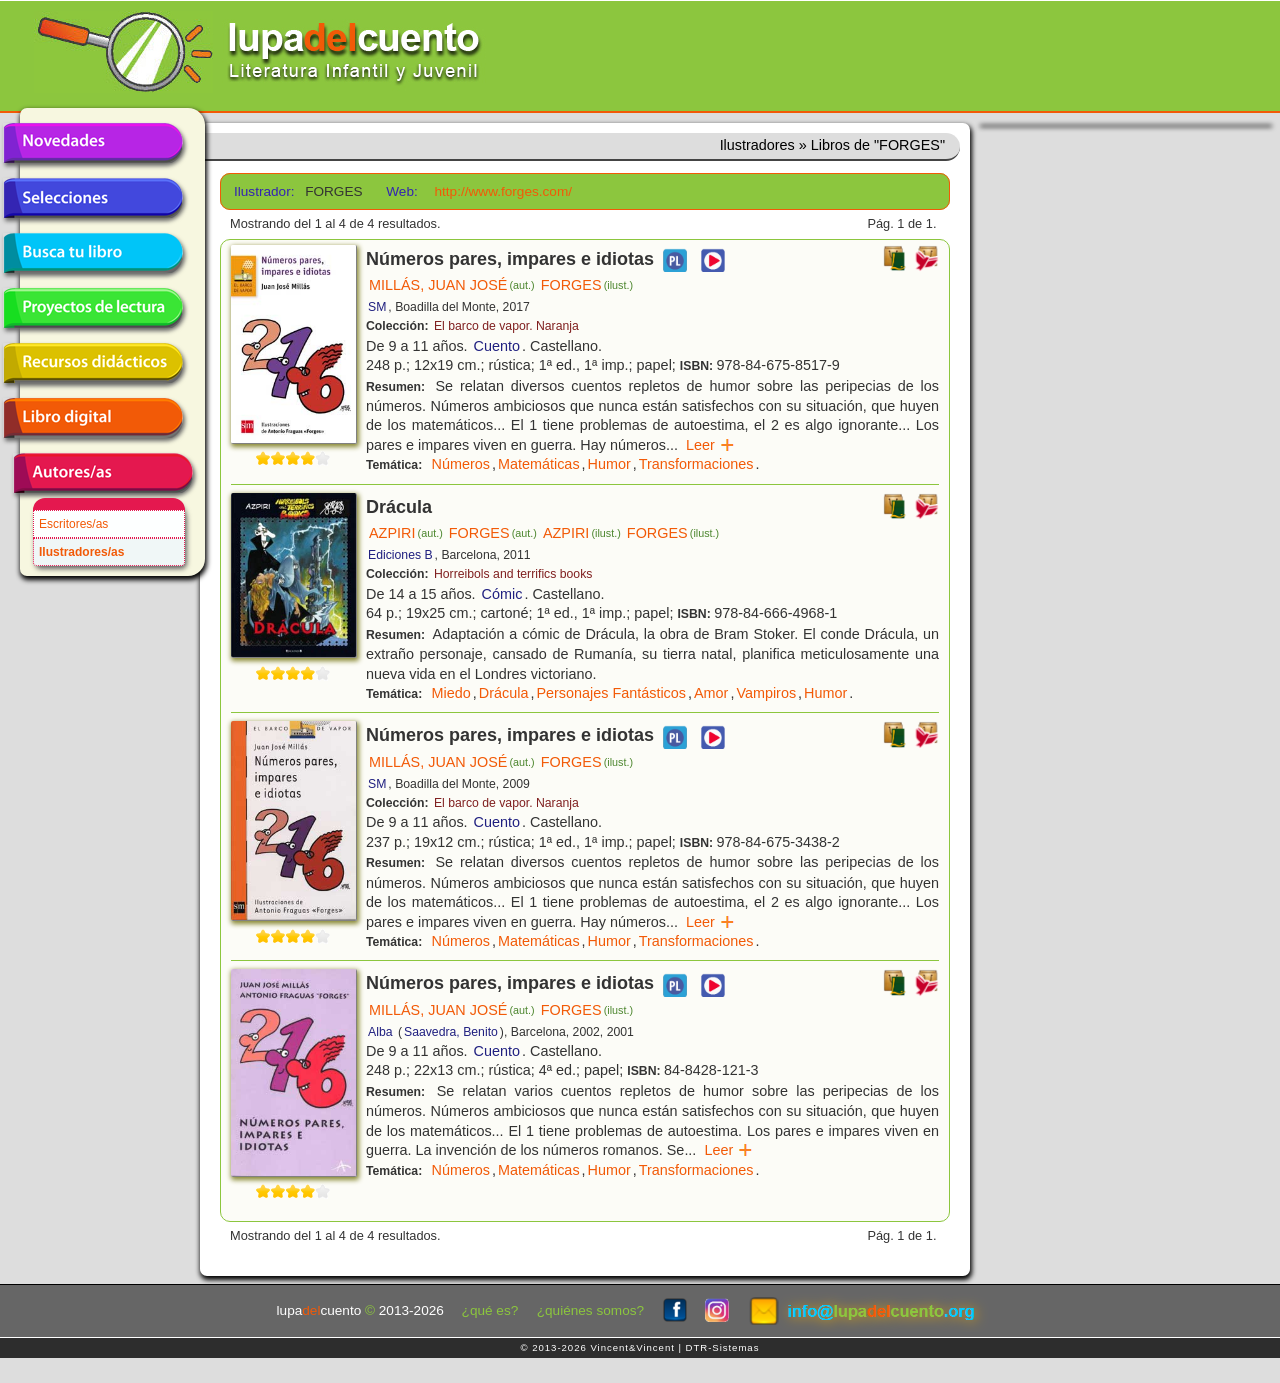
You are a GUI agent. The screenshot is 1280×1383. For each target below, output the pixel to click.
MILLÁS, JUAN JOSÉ (452, 285)
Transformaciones (696, 464)
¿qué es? (490, 1310)
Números (461, 464)
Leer (710, 445)
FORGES (587, 285)
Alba (380, 1032)
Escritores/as (73, 524)
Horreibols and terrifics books (513, 574)
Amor (711, 693)
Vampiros (766, 693)
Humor (609, 464)
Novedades (93, 143)
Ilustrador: (262, 191)
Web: (401, 191)
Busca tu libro (93, 253)
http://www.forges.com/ (504, 191)
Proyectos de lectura (93, 308)
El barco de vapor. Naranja (506, 326)
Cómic (502, 594)
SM (377, 307)
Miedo (451, 693)
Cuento (497, 346)
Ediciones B (400, 555)
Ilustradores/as (81, 552)
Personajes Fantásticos (611, 693)
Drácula (504, 693)
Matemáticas (539, 464)
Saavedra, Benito (451, 1032)
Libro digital (93, 418)
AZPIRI (406, 533)
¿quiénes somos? (590, 1310)
